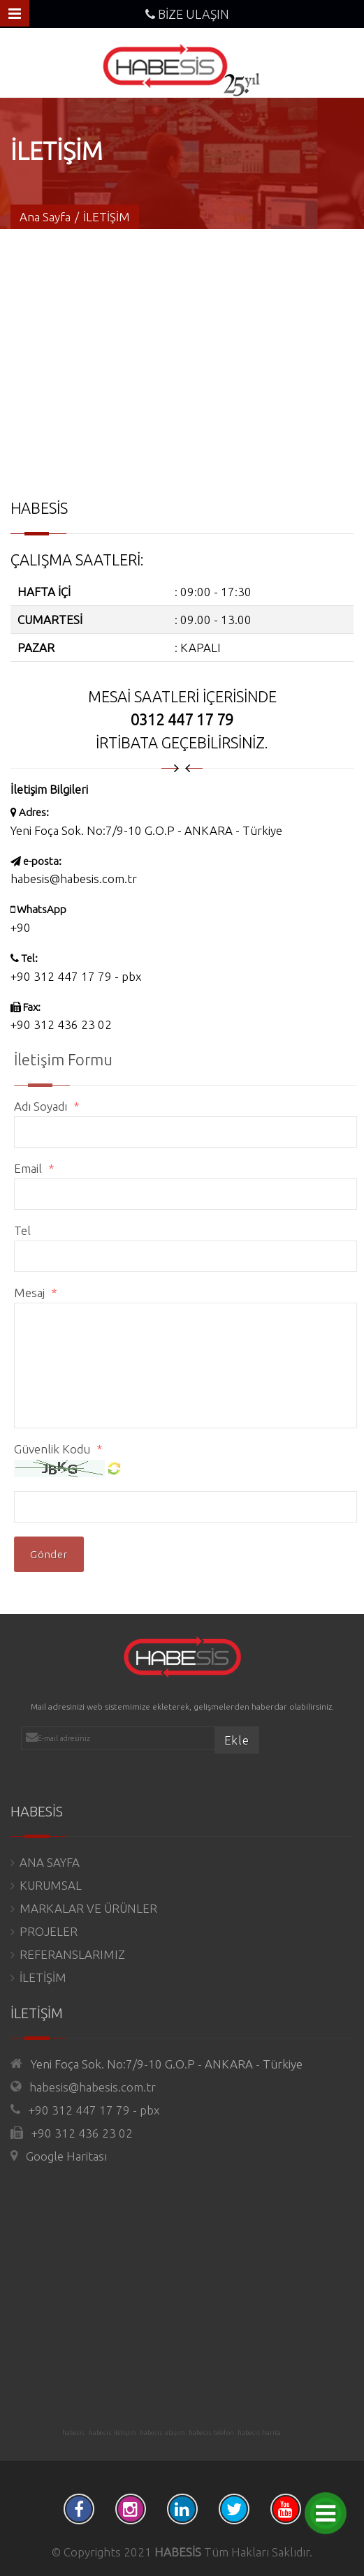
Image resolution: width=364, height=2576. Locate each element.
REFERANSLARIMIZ (72, 1954)
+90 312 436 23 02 (82, 2133)
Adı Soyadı (53, 1106)
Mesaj (42, 1292)
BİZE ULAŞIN (187, 14)
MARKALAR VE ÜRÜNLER (88, 1908)
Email (41, 1168)
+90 (20, 927)
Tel (29, 1230)
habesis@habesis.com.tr (73, 878)
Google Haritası (66, 2156)
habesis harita (259, 2432)
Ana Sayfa (45, 216)
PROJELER (49, 1931)
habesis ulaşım (162, 2432)
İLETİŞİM (43, 1977)
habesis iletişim (112, 2432)
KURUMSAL (51, 1885)
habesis (73, 2432)
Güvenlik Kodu (65, 1449)
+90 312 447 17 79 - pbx (75, 976)
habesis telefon (211, 2432)
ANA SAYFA (50, 1862)
